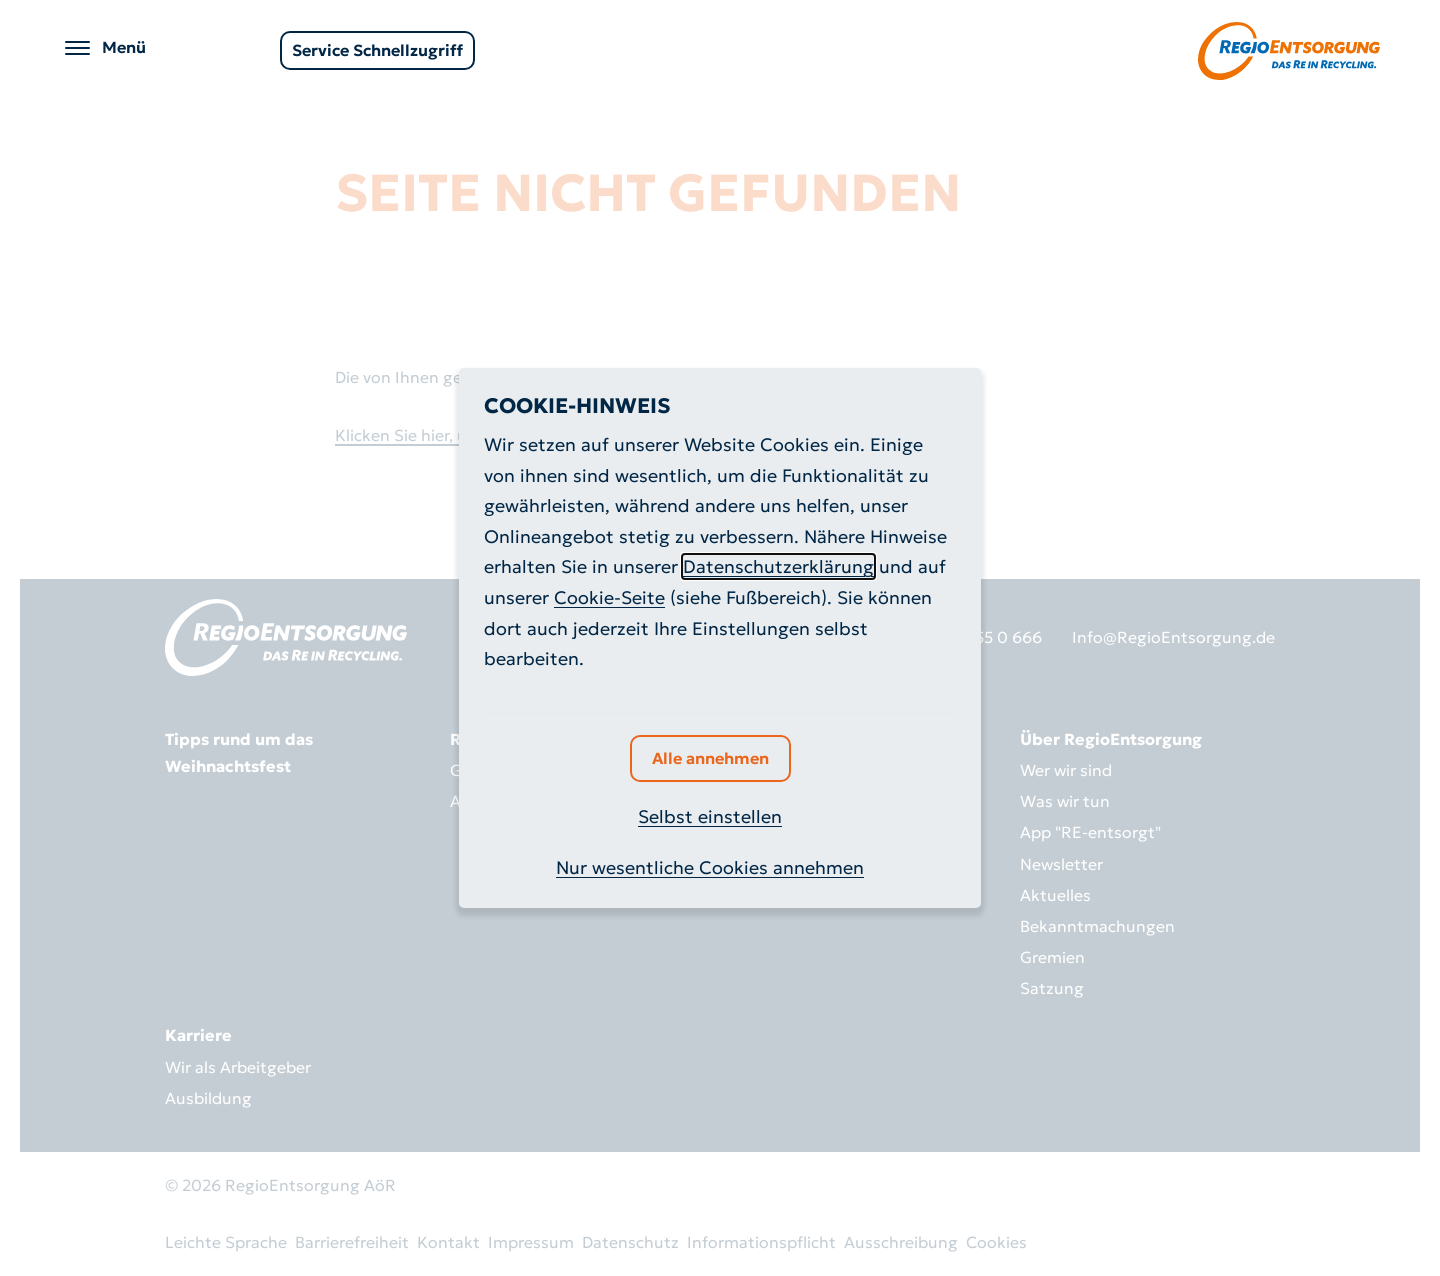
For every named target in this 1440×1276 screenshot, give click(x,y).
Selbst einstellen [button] (710, 816)
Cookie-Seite (609, 597)
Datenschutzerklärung (778, 566)
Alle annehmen (710, 758)
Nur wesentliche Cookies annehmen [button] (710, 867)
